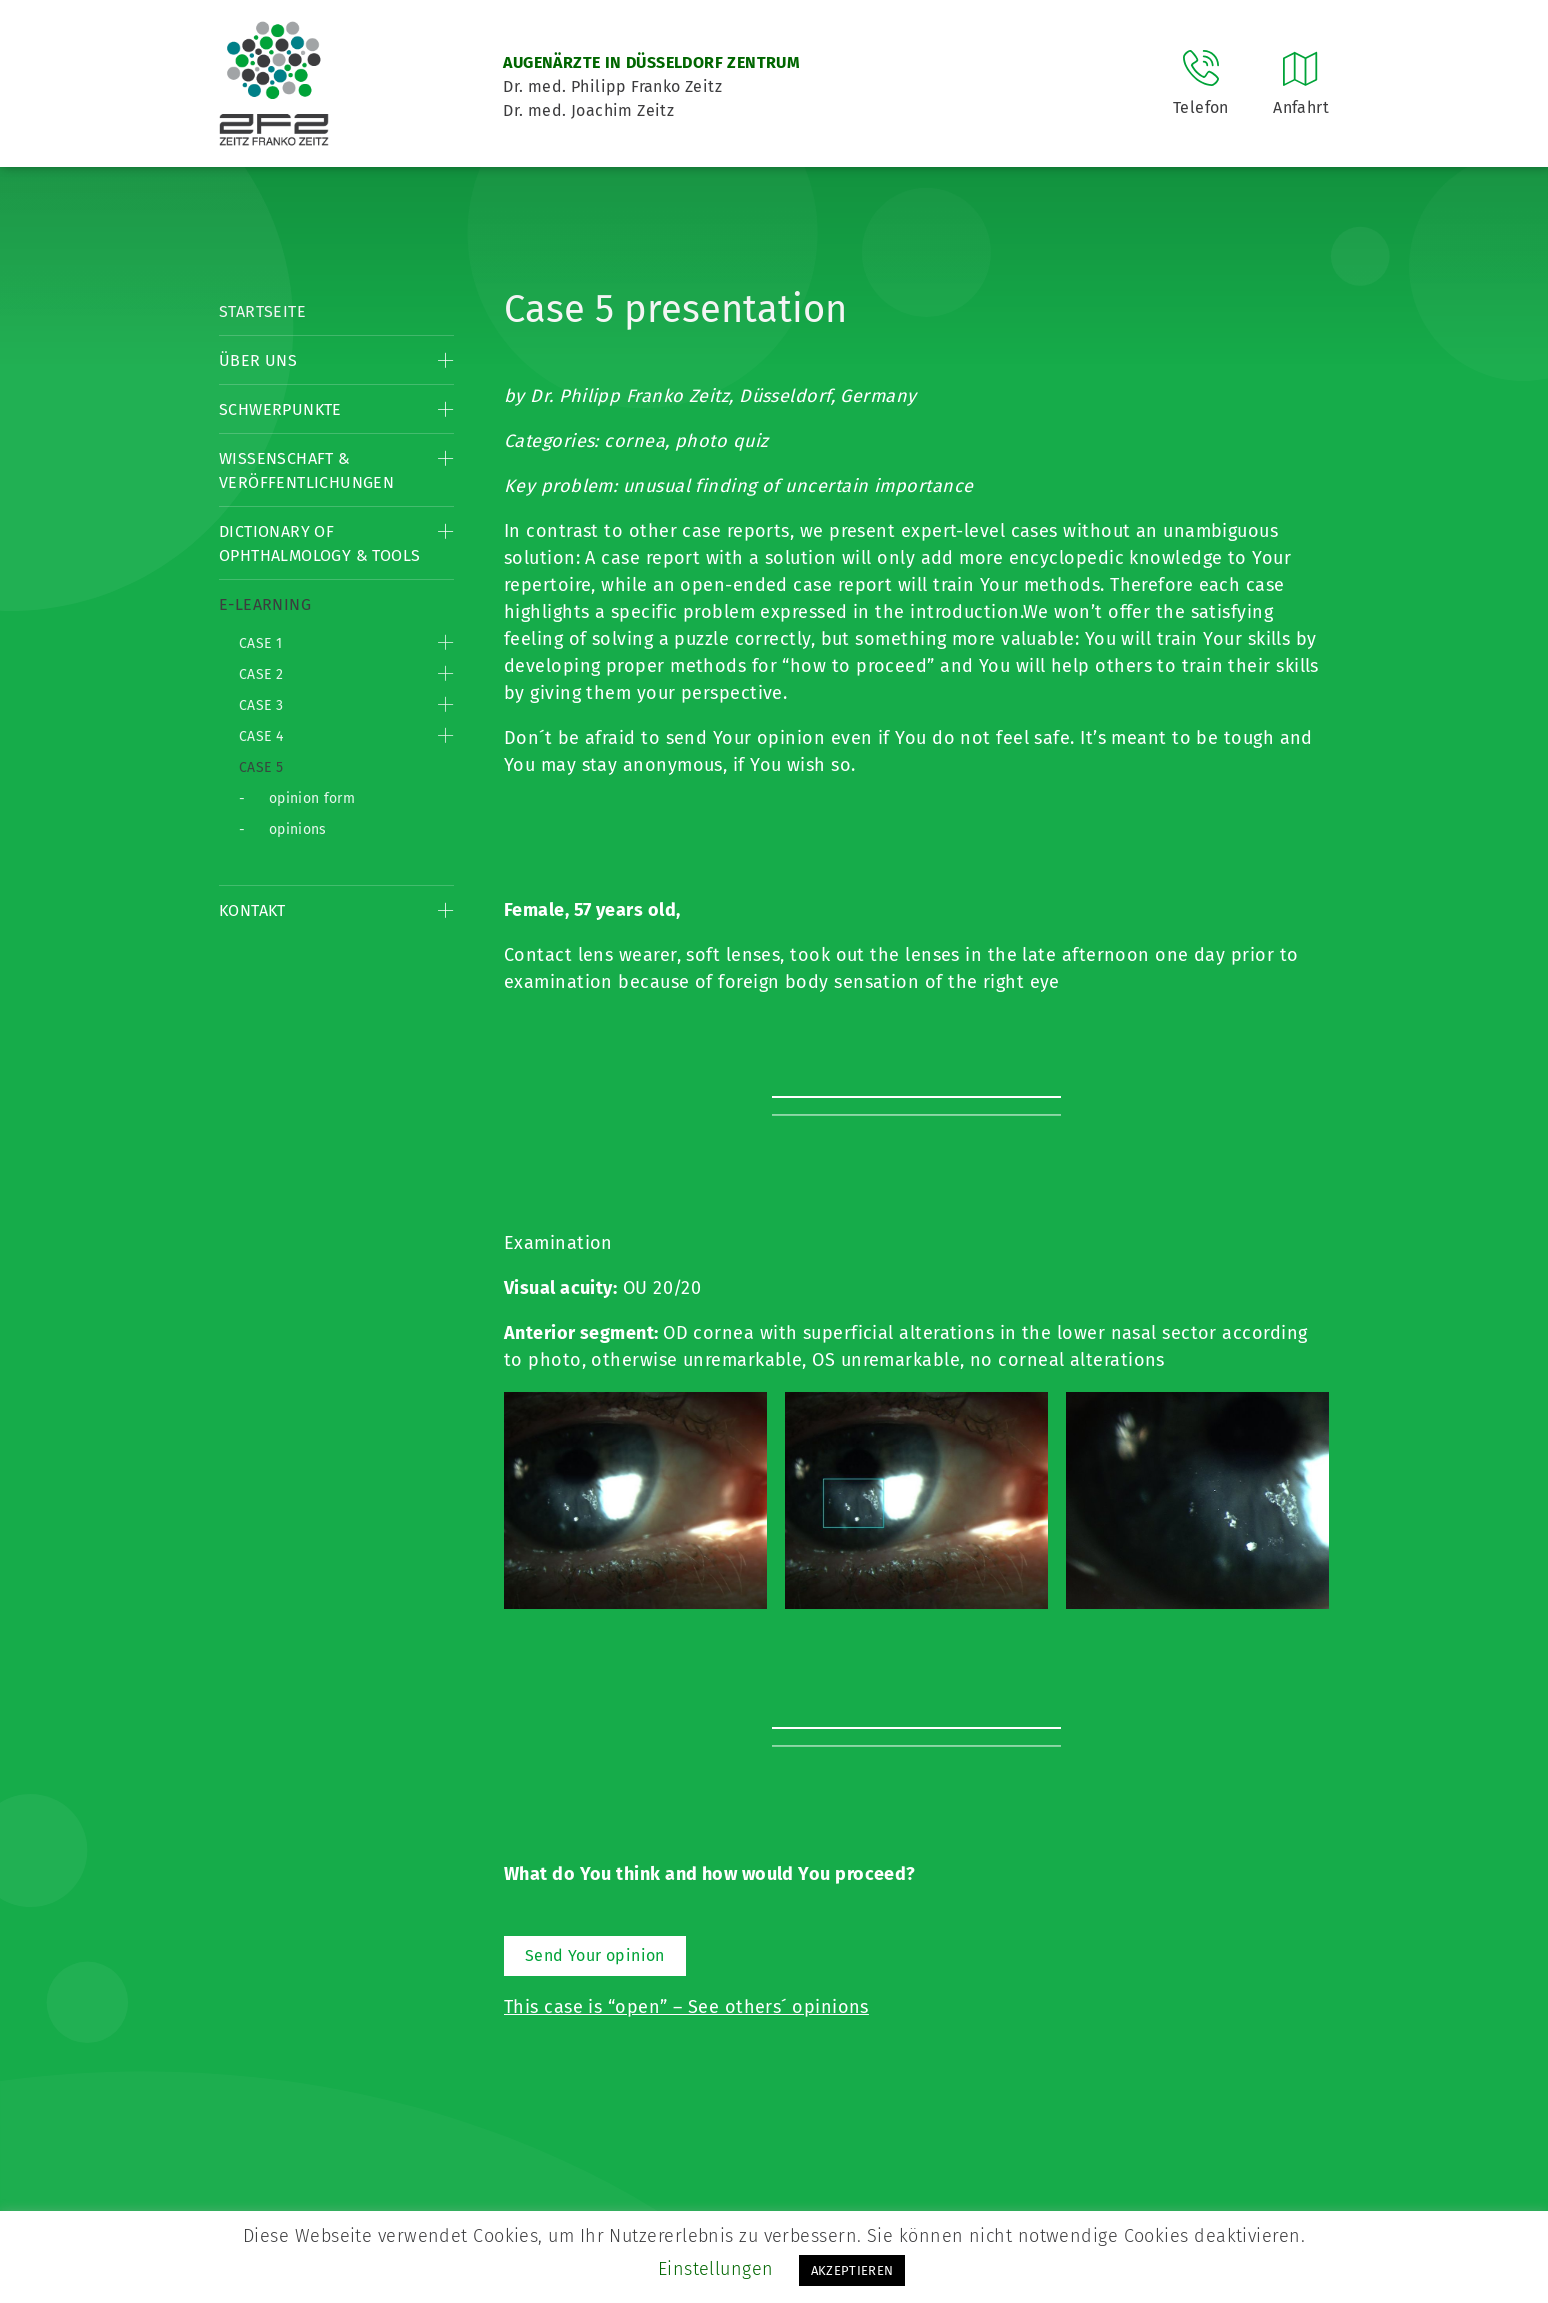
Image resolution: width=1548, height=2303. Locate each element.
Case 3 (261, 705)
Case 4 (261, 736)
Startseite (262, 311)
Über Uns (258, 360)
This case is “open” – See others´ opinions (686, 2007)
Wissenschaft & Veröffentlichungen (306, 470)
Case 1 (260, 643)
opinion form (312, 798)
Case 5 (261, 767)
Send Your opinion (595, 1955)
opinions (298, 829)
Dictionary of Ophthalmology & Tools (319, 543)
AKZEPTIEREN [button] (852, 2270)
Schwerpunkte (280, 409)
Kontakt (252, 910)
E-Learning (265, 604)
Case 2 (261, 674)
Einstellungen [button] (716, 2269)
